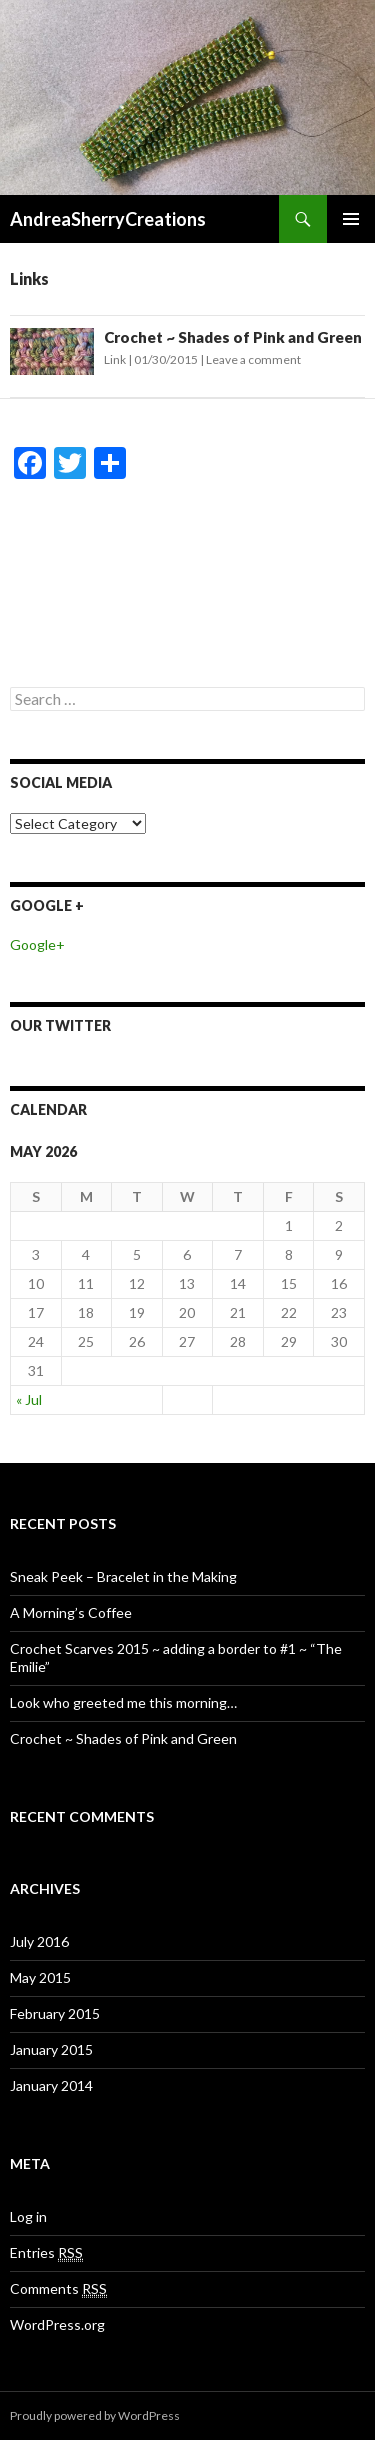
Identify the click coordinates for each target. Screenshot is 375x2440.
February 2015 (55, 2013)
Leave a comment (253, 359)
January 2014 (51, 2085)
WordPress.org (57, 2324)
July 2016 (39, 1941)
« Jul (29, 1399)
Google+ (37, 944)
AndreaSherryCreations (108, 219)
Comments (58, 2289)
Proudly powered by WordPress (95, 2415)
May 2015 (40, 1977)
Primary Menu (351, 219)
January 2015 (51, 2049)
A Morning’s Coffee (71, 1612)
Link (115, 359)
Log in (28, 2216)
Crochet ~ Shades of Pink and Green (233, 337)
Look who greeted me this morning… (123, 1702)
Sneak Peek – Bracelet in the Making (123, 1576)
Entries (46, 2253)
